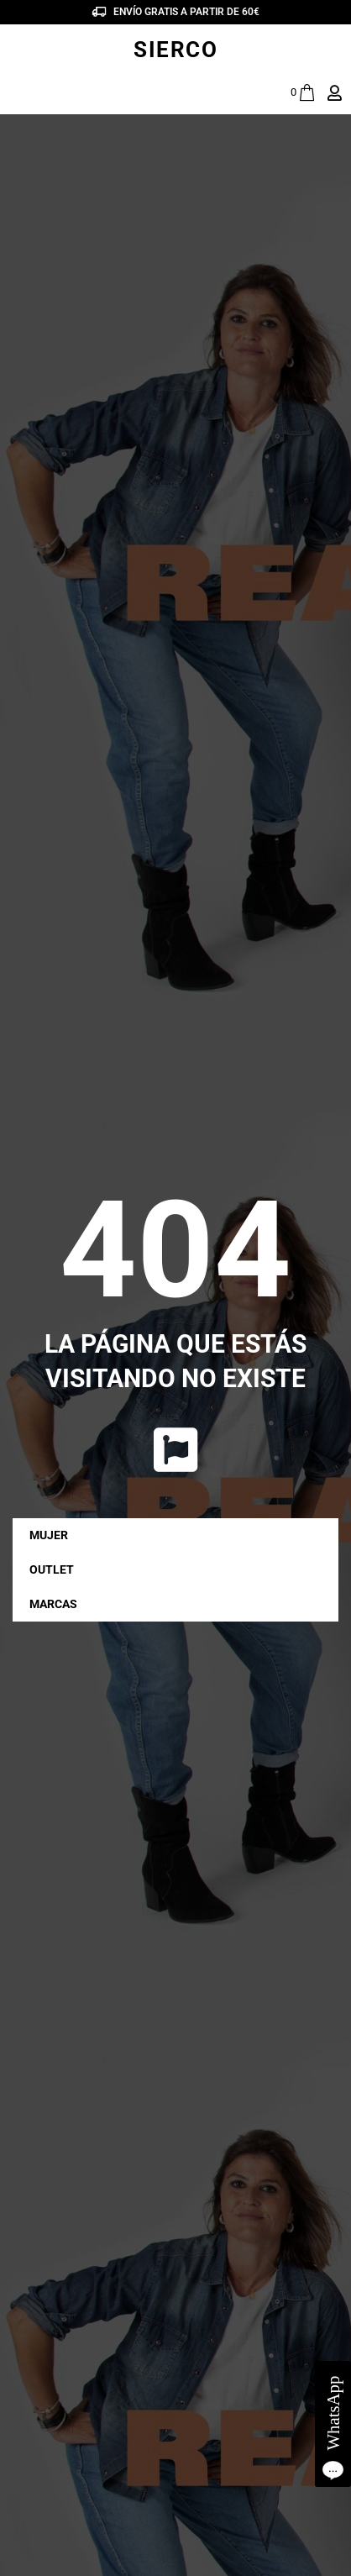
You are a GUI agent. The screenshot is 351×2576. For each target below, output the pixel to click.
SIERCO (175, 49)
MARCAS (57, 1604)
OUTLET (51, 1569)
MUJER (52, 1535)
